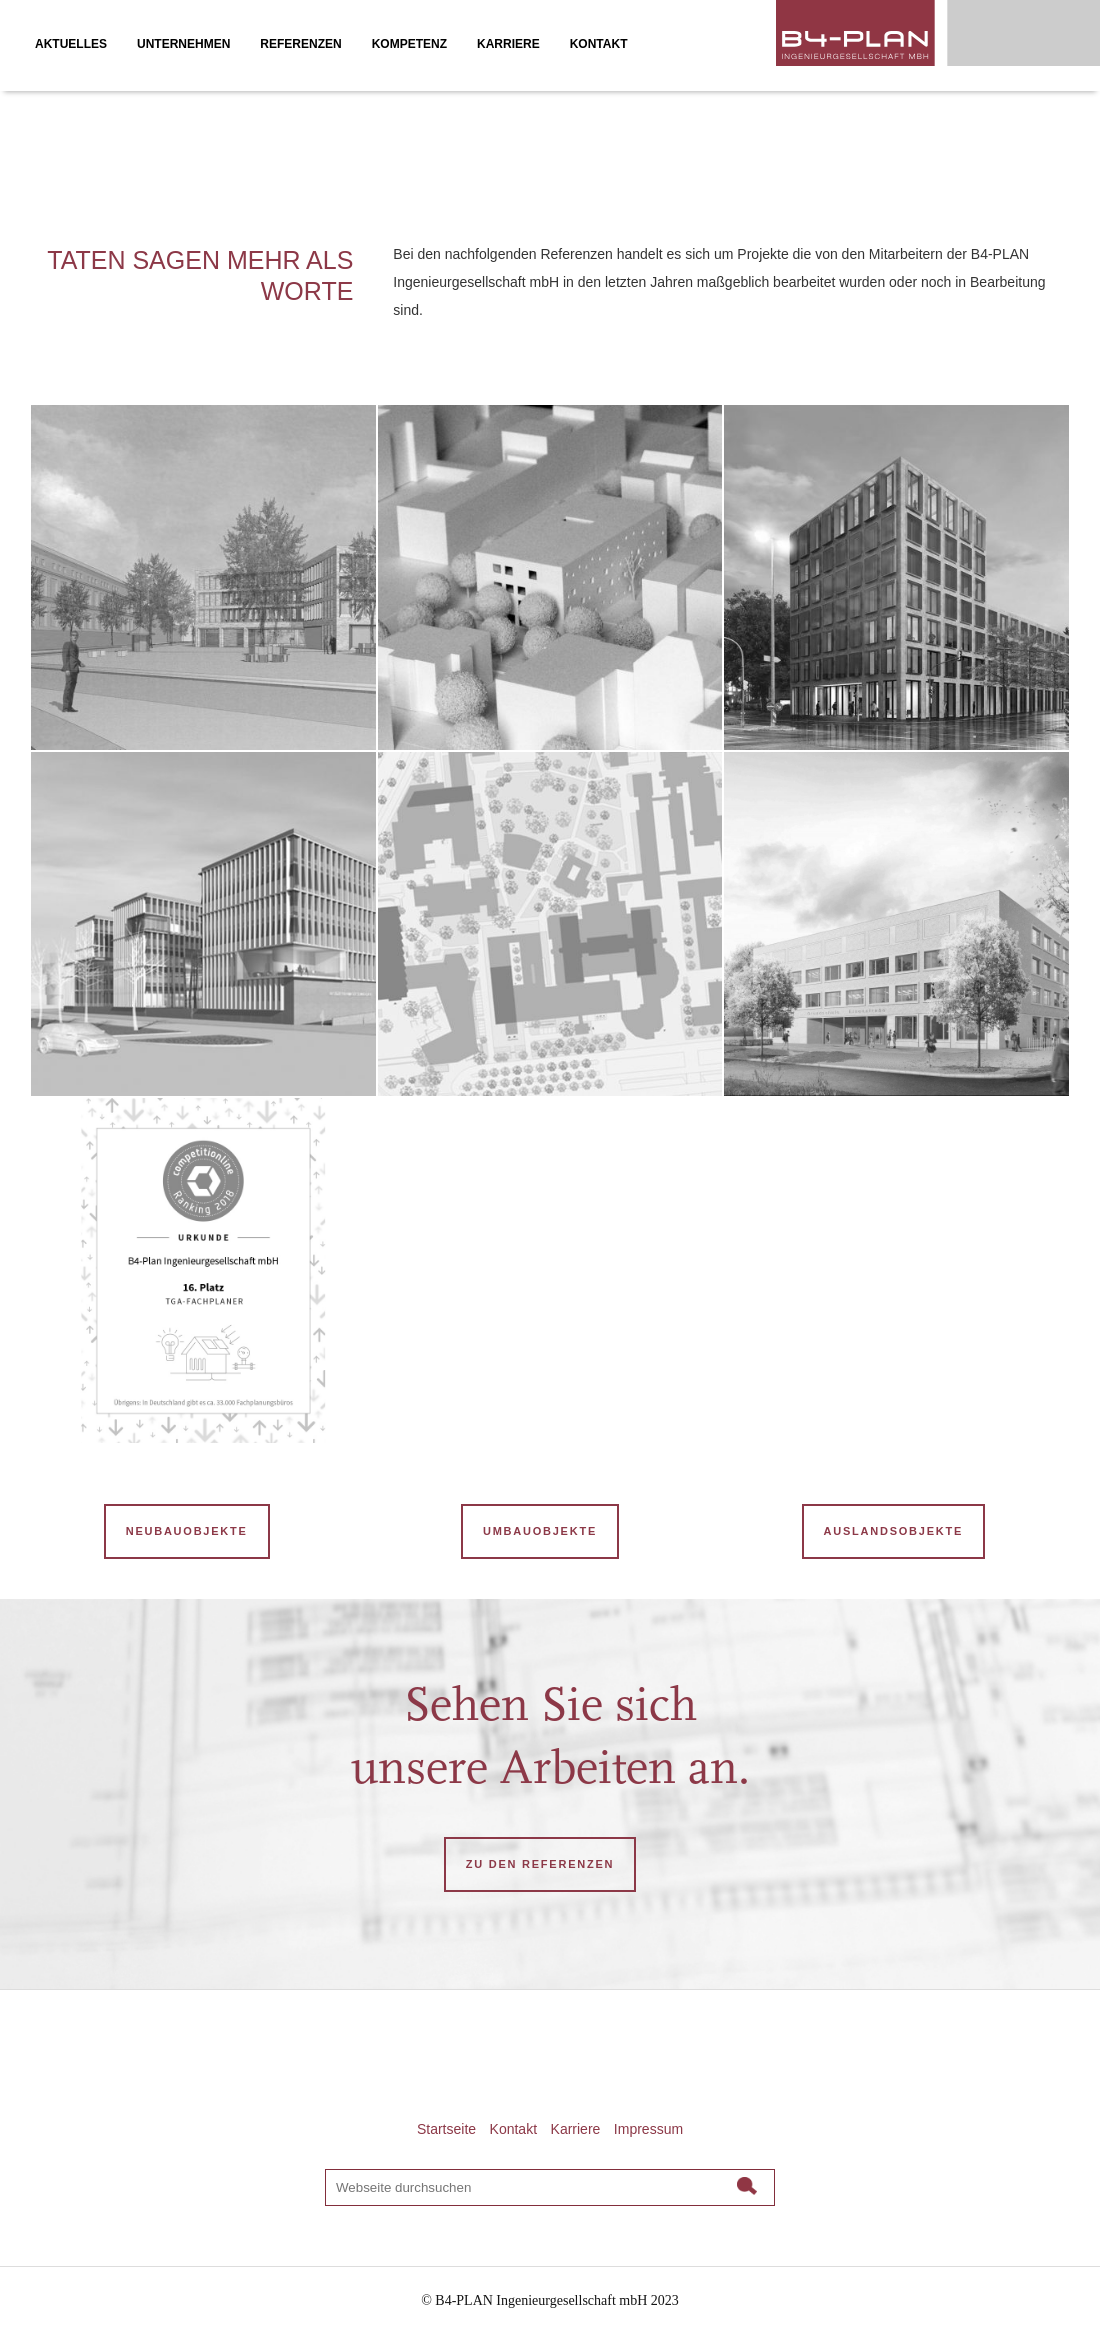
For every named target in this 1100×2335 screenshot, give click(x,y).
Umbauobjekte (540, 1531)
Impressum (648, 2129)
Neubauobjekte (187, 1531)
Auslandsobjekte (893, 1531)
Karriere (576, 2129)
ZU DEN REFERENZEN (540, 1864)
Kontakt (513, 2129)
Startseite (446, 2129)
